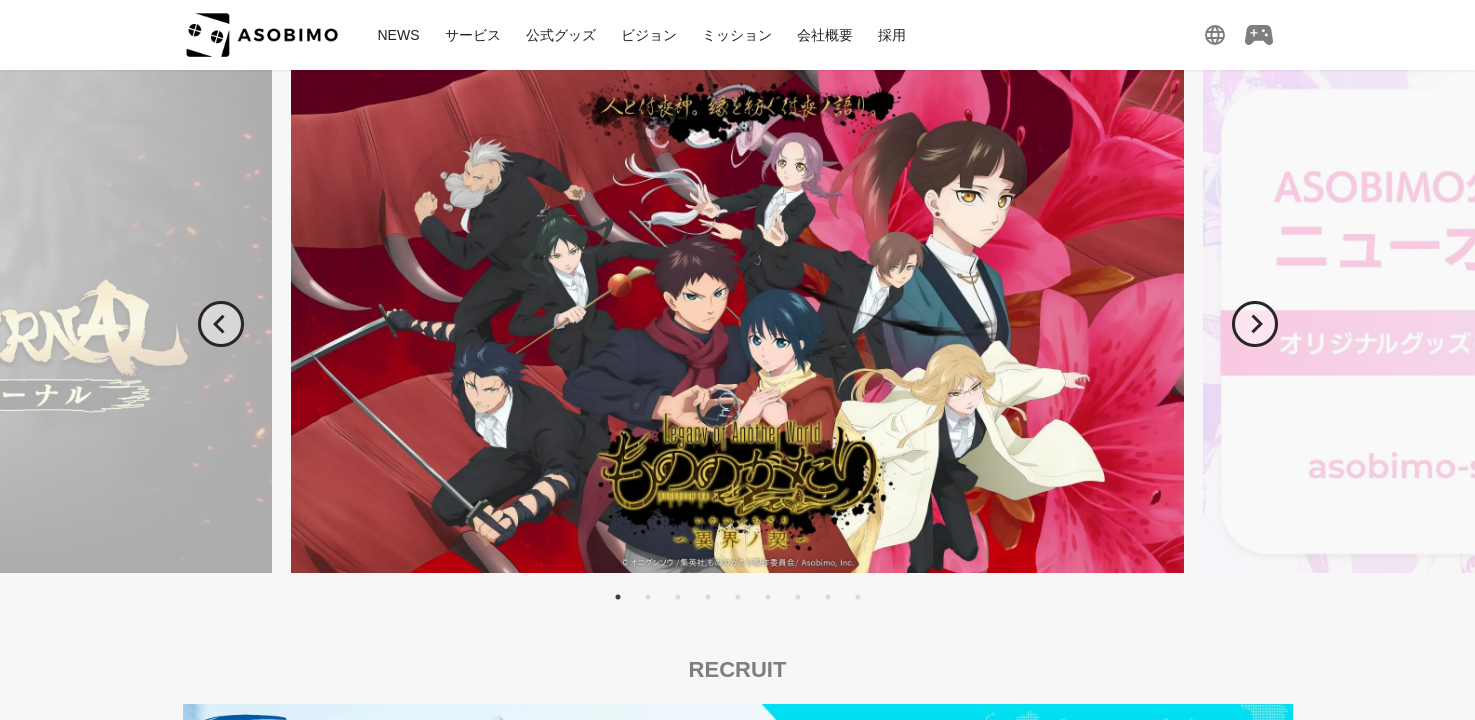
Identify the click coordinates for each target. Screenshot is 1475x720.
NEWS (399, 35)
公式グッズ (561, 35)
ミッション (737, 35)
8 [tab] (828, 597)
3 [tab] (678, 597)
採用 (892, 35)
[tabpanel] (738, 321)
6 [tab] (768, 597)
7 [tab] (798, 597)
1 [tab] (618, 597)
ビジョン (649, 35)
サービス (473, 35)
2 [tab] (648, 597)
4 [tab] (708, 597)
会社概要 (825, 35)
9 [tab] (858, 597)
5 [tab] (738, 597)
